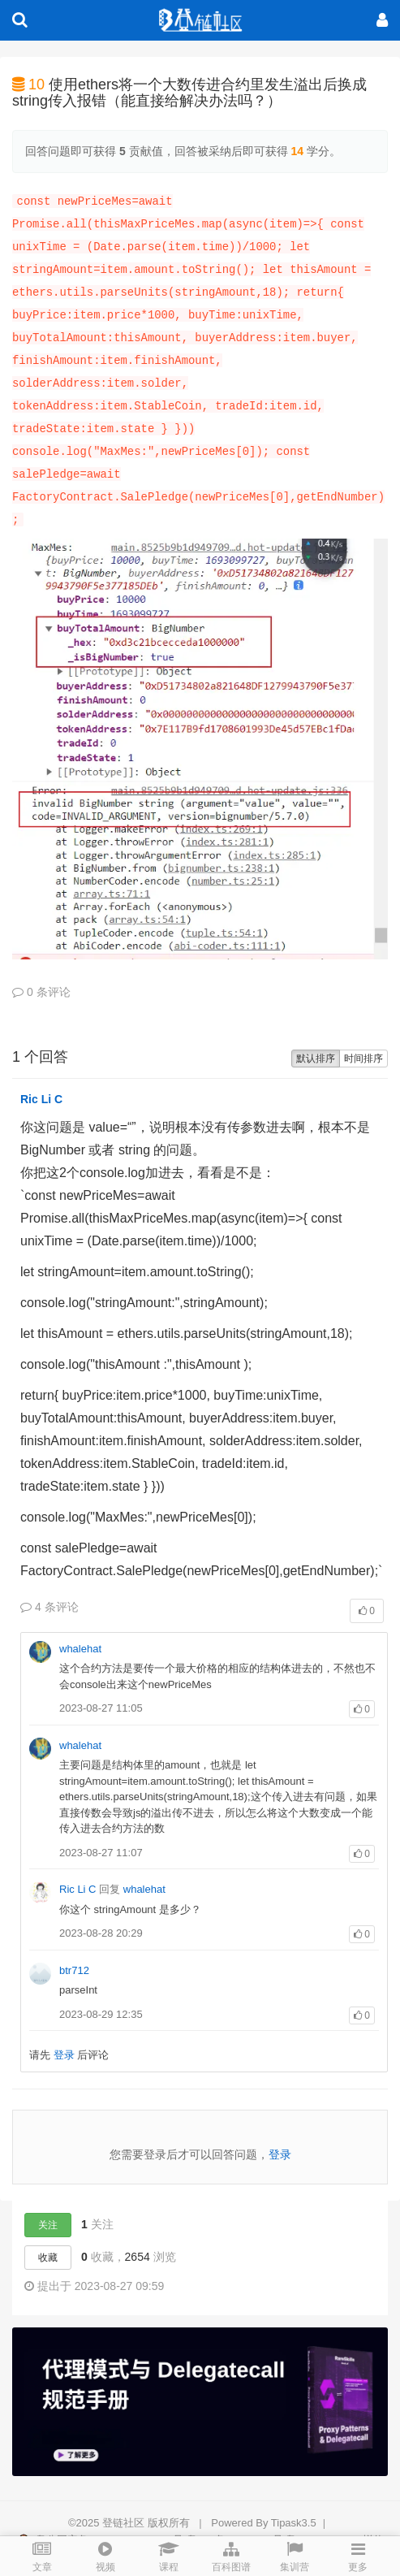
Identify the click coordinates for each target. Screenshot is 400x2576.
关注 (48, 2225)
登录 (64, 2055)
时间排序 (363, 1058)
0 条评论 (41, 991)
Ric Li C (41, 1099)
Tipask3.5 (293, 2523)
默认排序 (315, 1058)
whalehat (80, 1649)
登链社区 (125, 2523)
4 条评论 (49, 1606)
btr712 (74, 1970)
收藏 (48, 2257)
